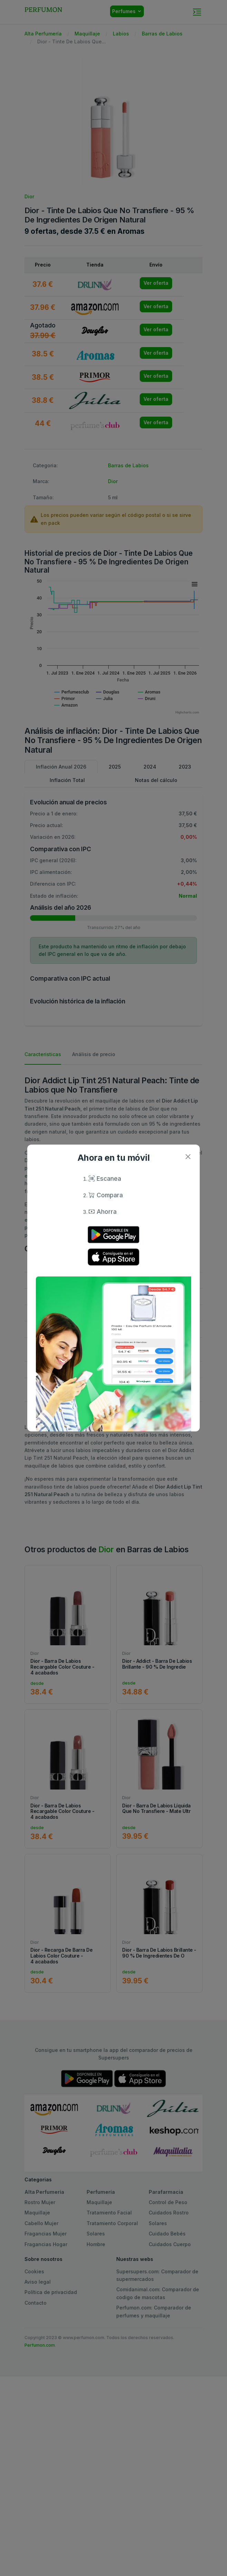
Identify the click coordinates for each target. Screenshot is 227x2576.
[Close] (187, 1156)
